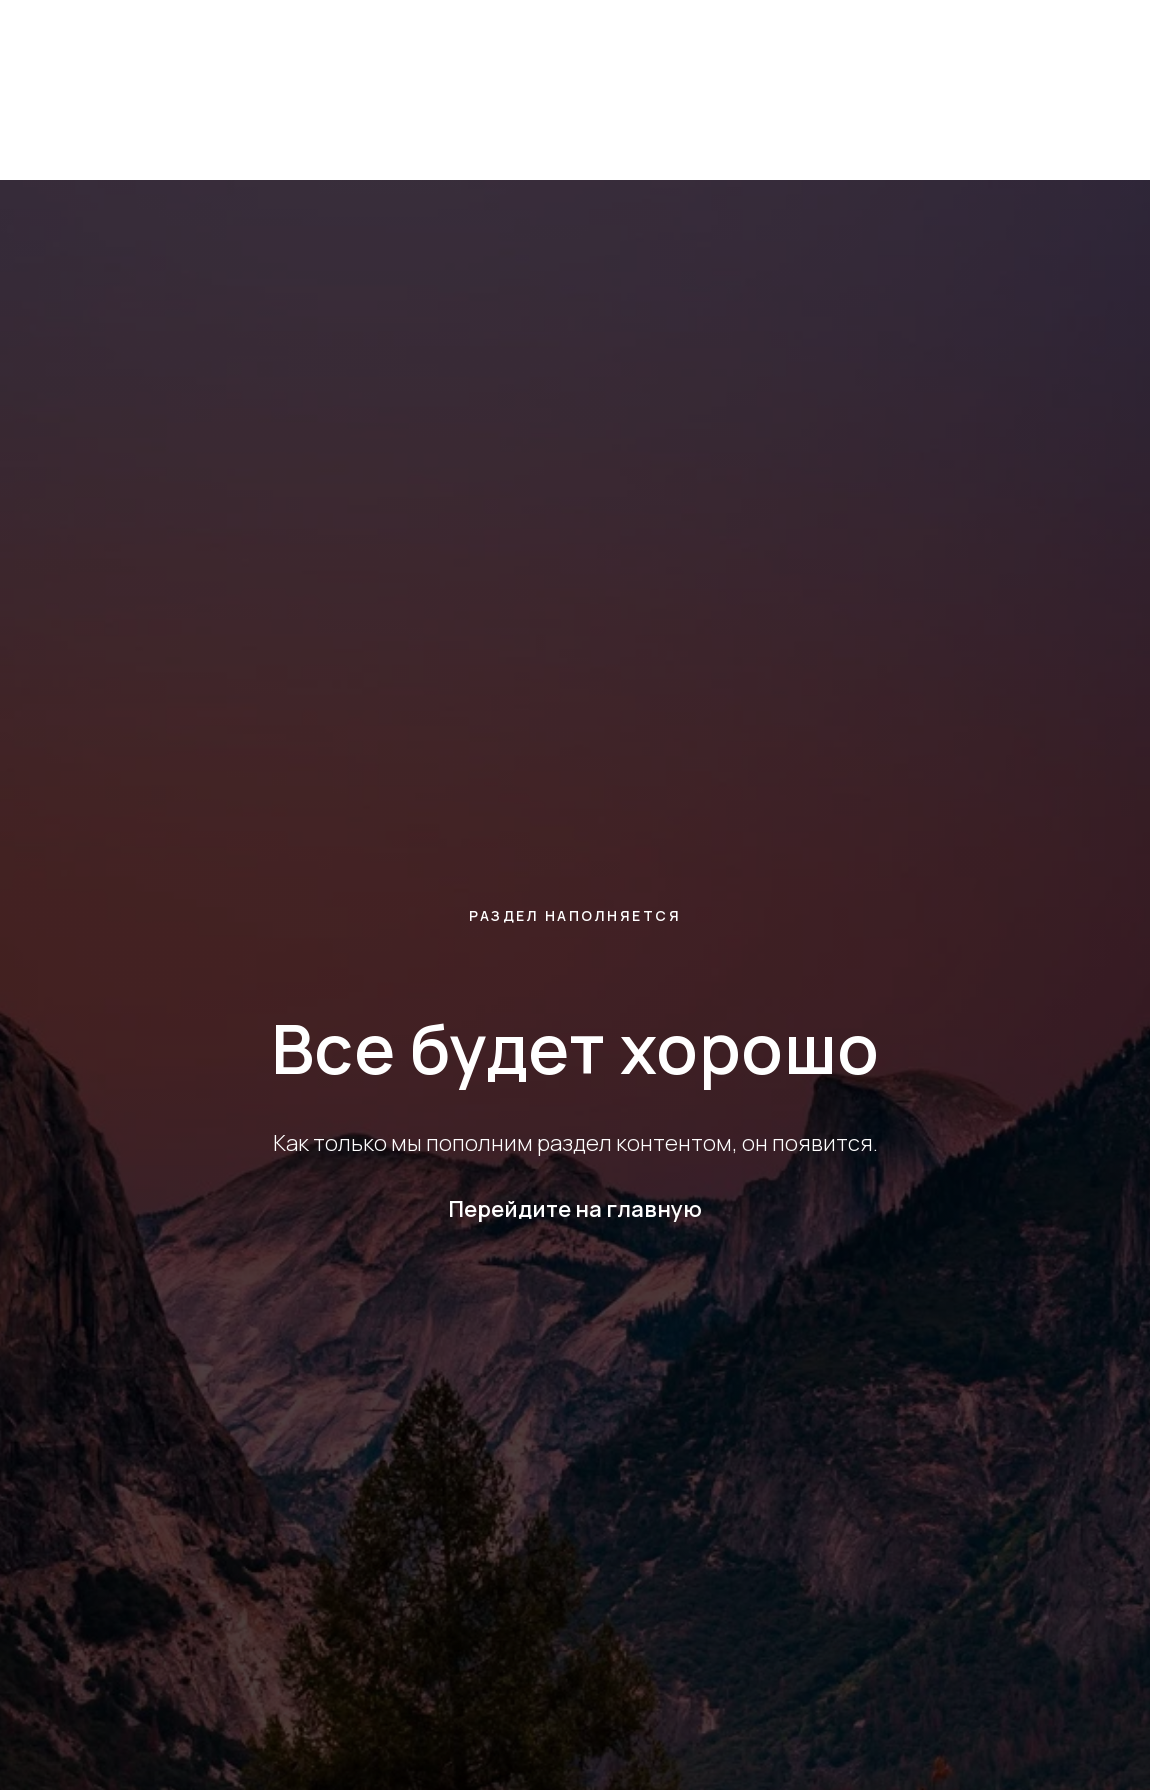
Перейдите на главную (575, 1209)
